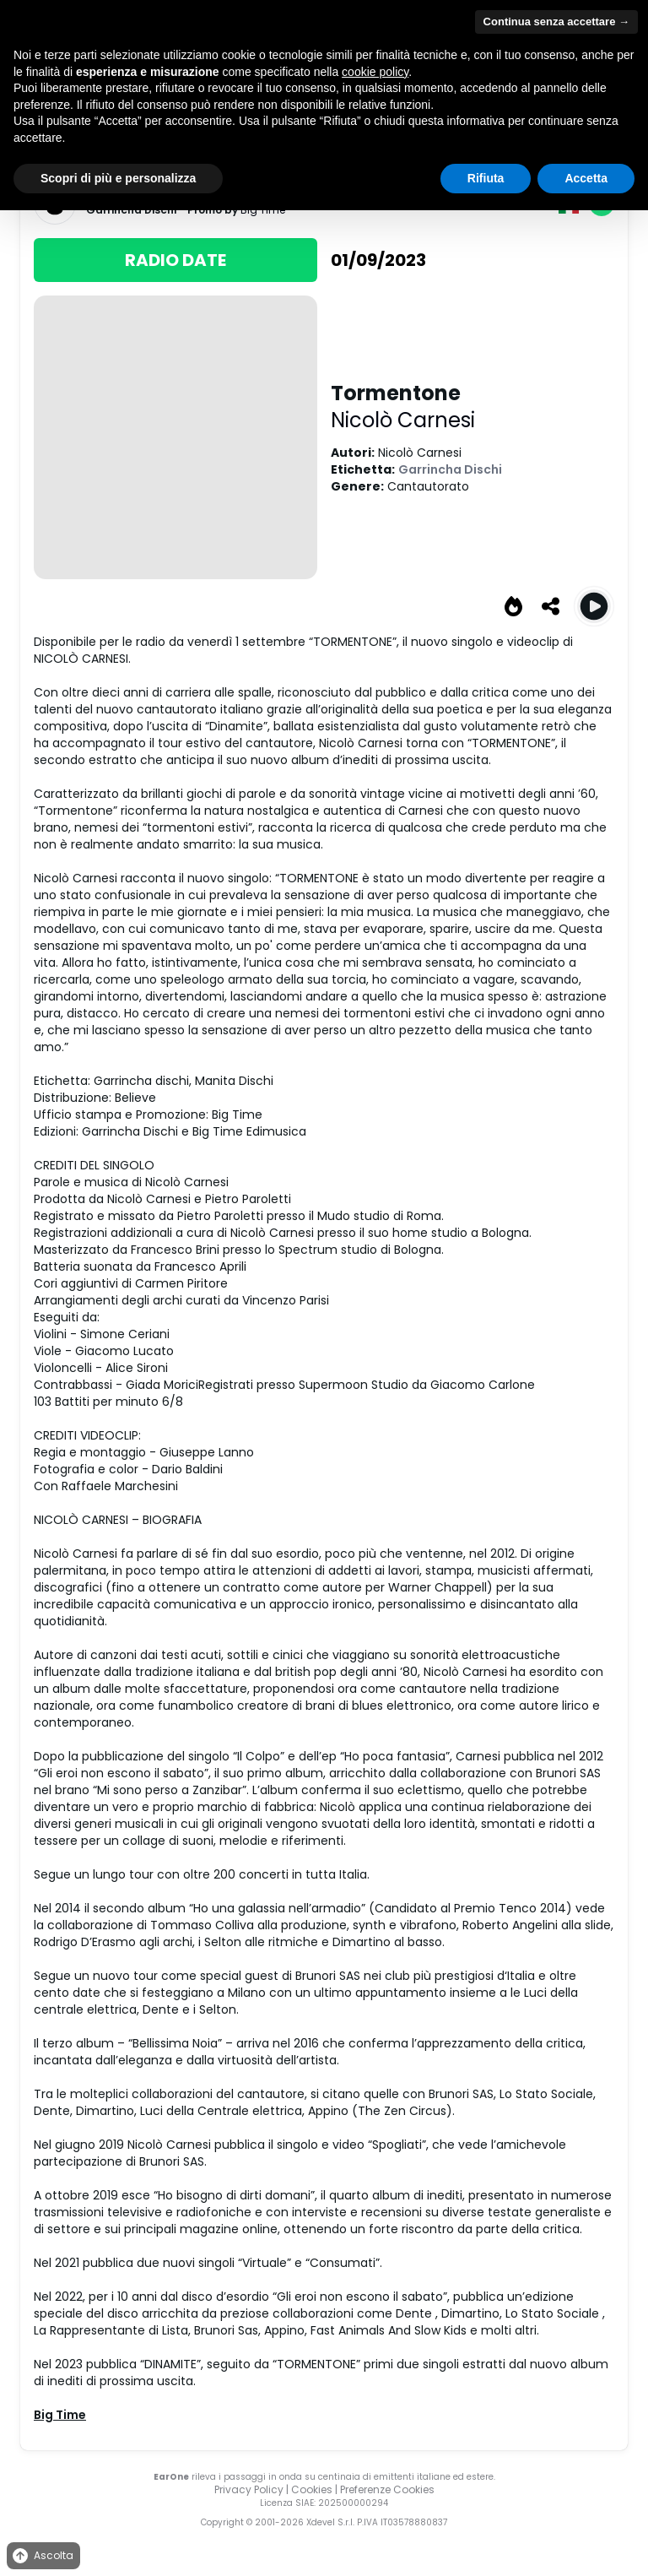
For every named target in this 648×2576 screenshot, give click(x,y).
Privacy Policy (249, 2489)
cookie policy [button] (375, 72)
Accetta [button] (586, 178)
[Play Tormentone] (594, 606)
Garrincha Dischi (450, 469)
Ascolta (41, 2556)
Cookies (311, 2489)
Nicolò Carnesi (403, 420)
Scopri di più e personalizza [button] (118, 178)
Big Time (60, 2414)
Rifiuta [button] (486, 178)
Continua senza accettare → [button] (556, 21)
